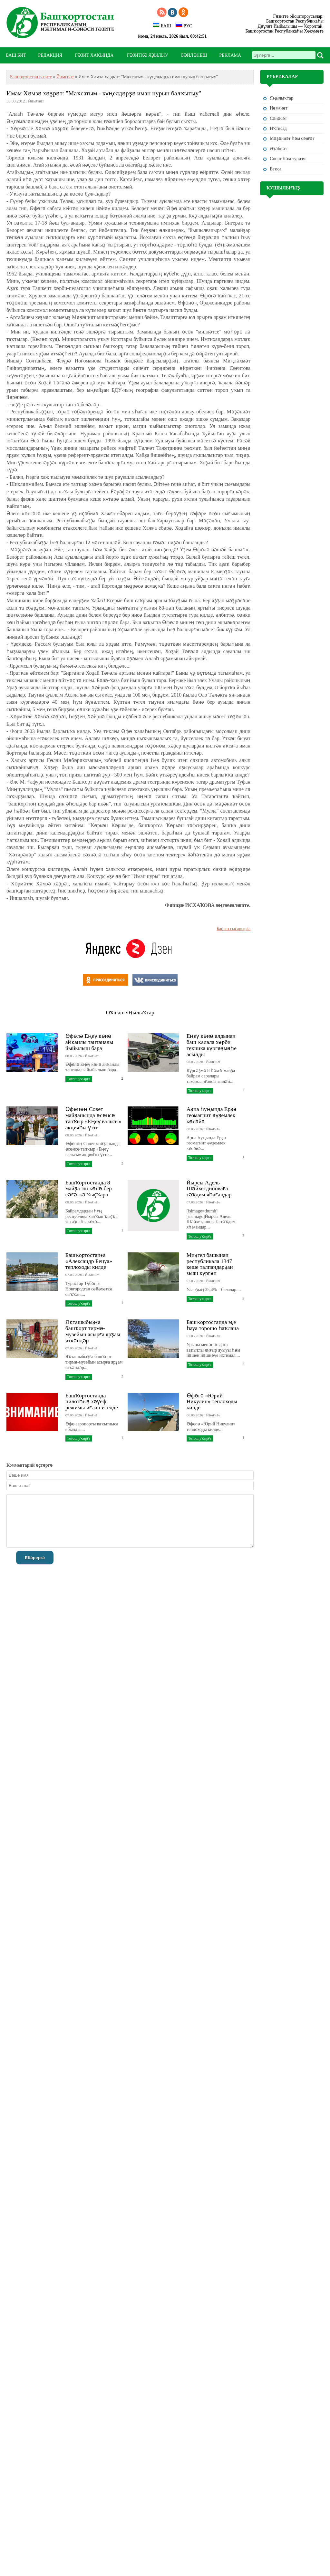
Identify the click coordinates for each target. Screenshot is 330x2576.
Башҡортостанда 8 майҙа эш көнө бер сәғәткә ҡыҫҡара (88, 1188)
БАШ (162, 25)
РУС (183, 25)
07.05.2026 (195, 1202)
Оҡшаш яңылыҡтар (130, 1012)
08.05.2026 (73, 1056)
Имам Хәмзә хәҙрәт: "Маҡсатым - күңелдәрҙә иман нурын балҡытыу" (103, 93)
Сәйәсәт (278, 118)
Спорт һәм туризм (288, 158)
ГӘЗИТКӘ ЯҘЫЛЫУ (147, 55)
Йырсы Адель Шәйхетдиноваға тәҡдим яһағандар (209, 1188)
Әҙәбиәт (278, 148)
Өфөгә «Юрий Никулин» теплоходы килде (212, 1401)
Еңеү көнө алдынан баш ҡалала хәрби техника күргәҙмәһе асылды (212, 1045)
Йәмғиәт (65, 76)
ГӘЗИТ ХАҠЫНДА (94, 55)
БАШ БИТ (16, 55)
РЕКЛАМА (230, 55)
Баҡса (275, 169)
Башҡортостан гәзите (31, 76)
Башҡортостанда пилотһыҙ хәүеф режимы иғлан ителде (91, 1401)
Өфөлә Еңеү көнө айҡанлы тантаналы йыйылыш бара (89, 1042)
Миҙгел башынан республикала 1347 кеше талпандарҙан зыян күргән (210, 1264)
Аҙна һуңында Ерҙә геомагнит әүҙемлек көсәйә (212, 1115)
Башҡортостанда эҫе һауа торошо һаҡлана (213, 1325)
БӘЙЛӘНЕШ (194, 55)
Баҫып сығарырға (233, 928)
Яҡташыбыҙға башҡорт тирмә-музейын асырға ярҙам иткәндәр (92, 1331)
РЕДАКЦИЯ (50, 55)
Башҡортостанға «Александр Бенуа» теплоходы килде (88, 1261)
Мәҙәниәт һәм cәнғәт (292, 138)
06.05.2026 (195, 1415)
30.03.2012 (15, 101)
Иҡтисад (278, 128)
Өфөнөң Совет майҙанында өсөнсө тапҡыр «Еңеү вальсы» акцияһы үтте (93, 1118)
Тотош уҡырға (78, 1079)
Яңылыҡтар (281, 98)
